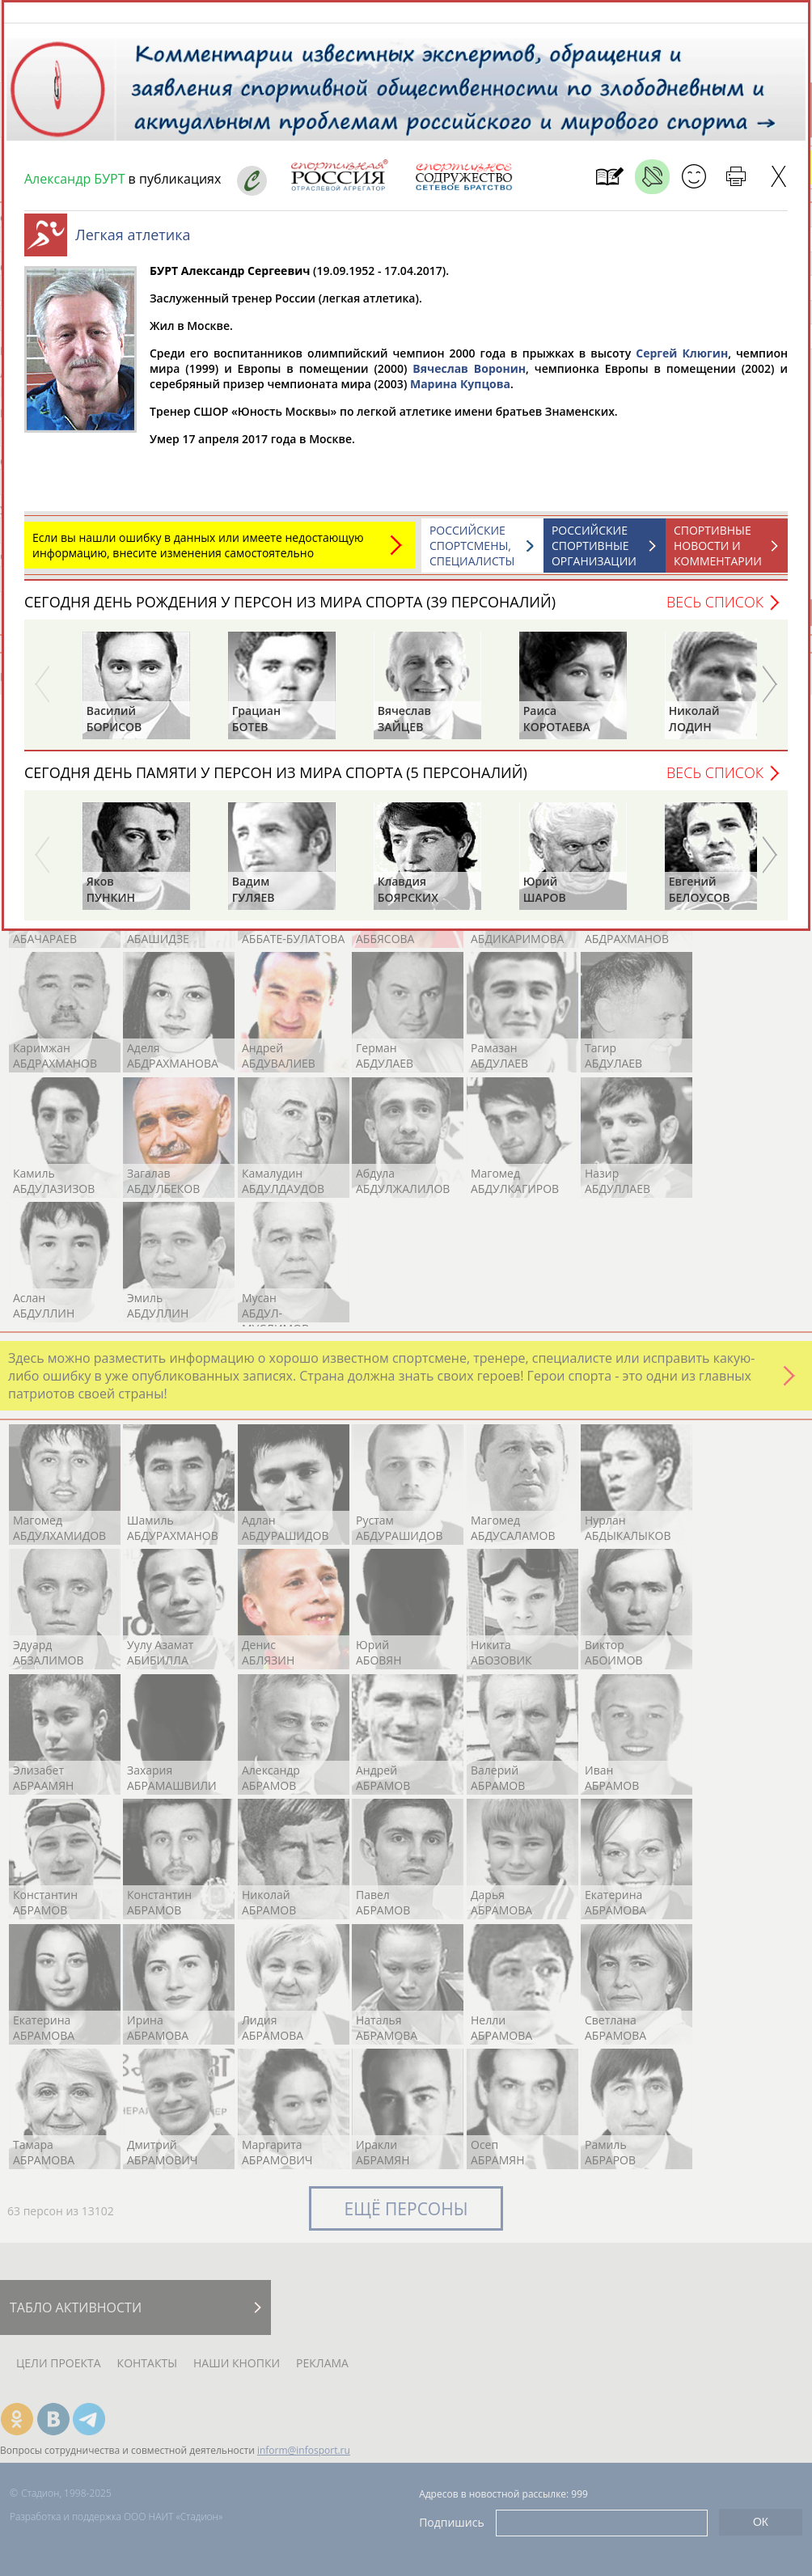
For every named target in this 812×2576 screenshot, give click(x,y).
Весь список (714, 610)
